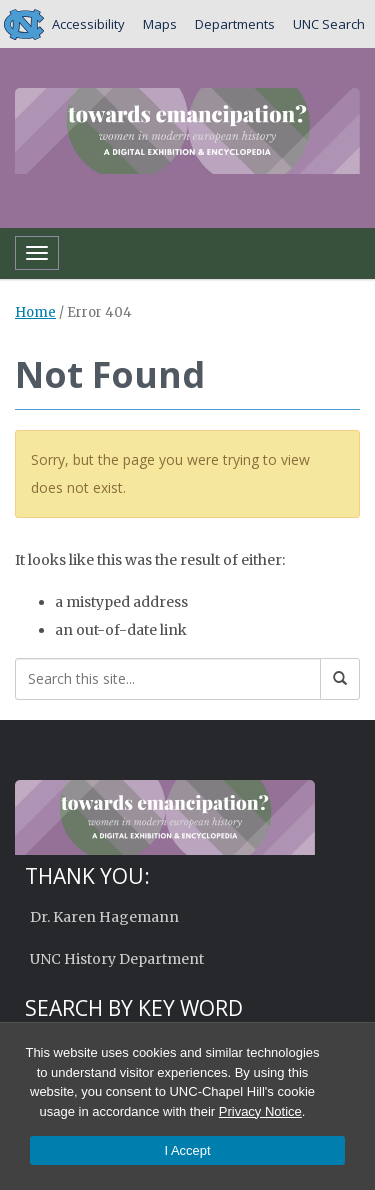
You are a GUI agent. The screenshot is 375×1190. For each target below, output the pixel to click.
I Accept (187, 1150)
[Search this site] (168, 679)
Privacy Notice (260, 1111)
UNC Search (329, 24)
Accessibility (88, 24)
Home (35, 312)
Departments (235, 24)
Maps (160, 24)
